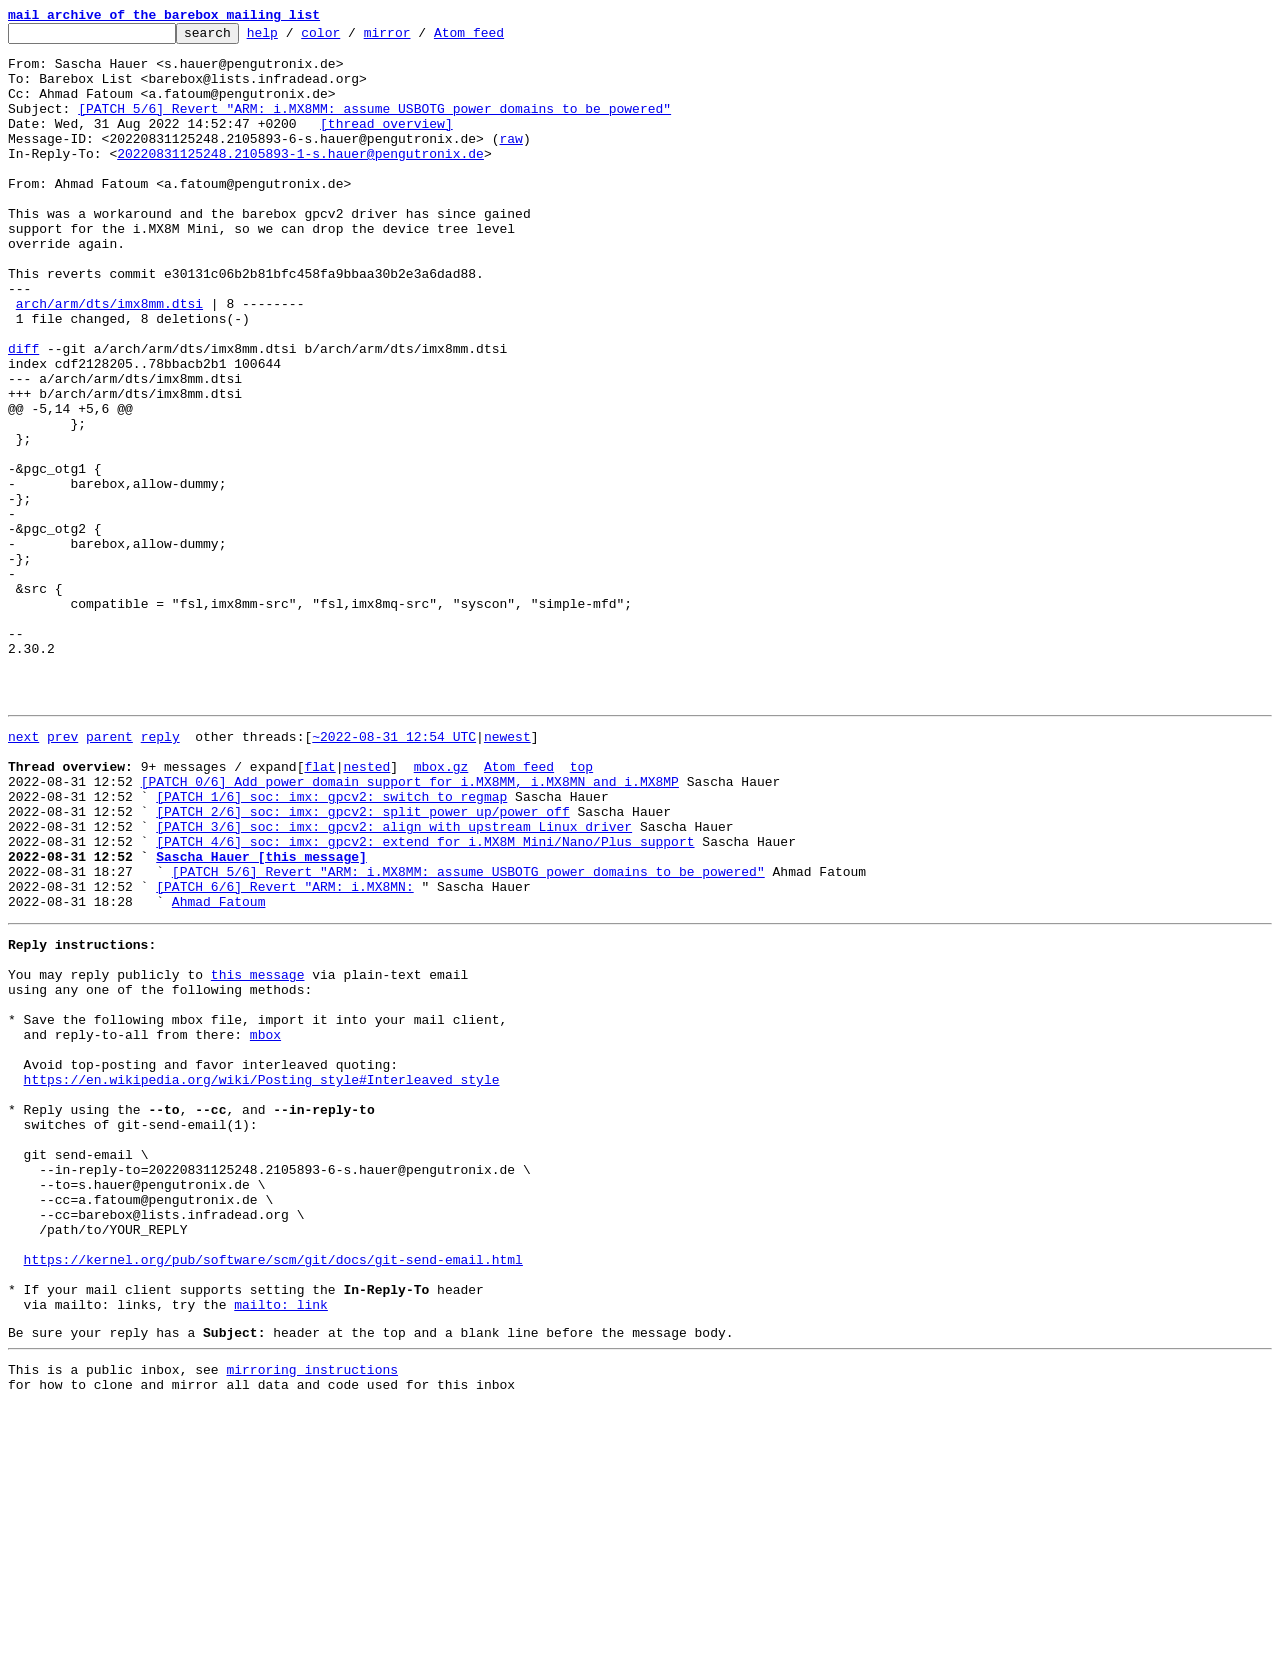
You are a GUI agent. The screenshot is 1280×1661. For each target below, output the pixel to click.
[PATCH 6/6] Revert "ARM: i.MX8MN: (284, 1054)
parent (109, 874)
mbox (265, 1226)
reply (160, 874)
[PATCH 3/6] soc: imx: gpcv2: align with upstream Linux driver (394, 982)
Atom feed (500, 38)
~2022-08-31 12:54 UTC (394, 874)
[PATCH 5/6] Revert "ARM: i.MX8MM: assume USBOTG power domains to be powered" (374, 126)
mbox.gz (441, 910)
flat (319, 910)
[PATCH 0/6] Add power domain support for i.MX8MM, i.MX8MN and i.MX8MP (410, 928)
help (293, 38)
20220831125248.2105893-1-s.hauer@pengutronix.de (300, 180)
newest (507, 874)
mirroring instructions (312, 1621)
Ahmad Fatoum (219, 1072)
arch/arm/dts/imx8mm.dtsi (109, 360)
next (23, 874)
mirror (418, 38)
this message (258, 1154)
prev (62, 874)
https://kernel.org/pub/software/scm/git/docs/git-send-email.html (273, 1496)
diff (23, 414)
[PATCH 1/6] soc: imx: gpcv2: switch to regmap (331, 946)
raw (510, 162)
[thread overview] (386, 144)
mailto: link (281, 1550)
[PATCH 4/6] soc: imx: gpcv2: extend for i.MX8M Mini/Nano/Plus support (425, 1000)
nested (366, 910)
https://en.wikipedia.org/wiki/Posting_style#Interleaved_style (262, 1280)
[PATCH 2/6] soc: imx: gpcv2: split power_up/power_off (362, 964)
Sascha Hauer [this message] (261, 1018)
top (581, 910)
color (351, 38)
